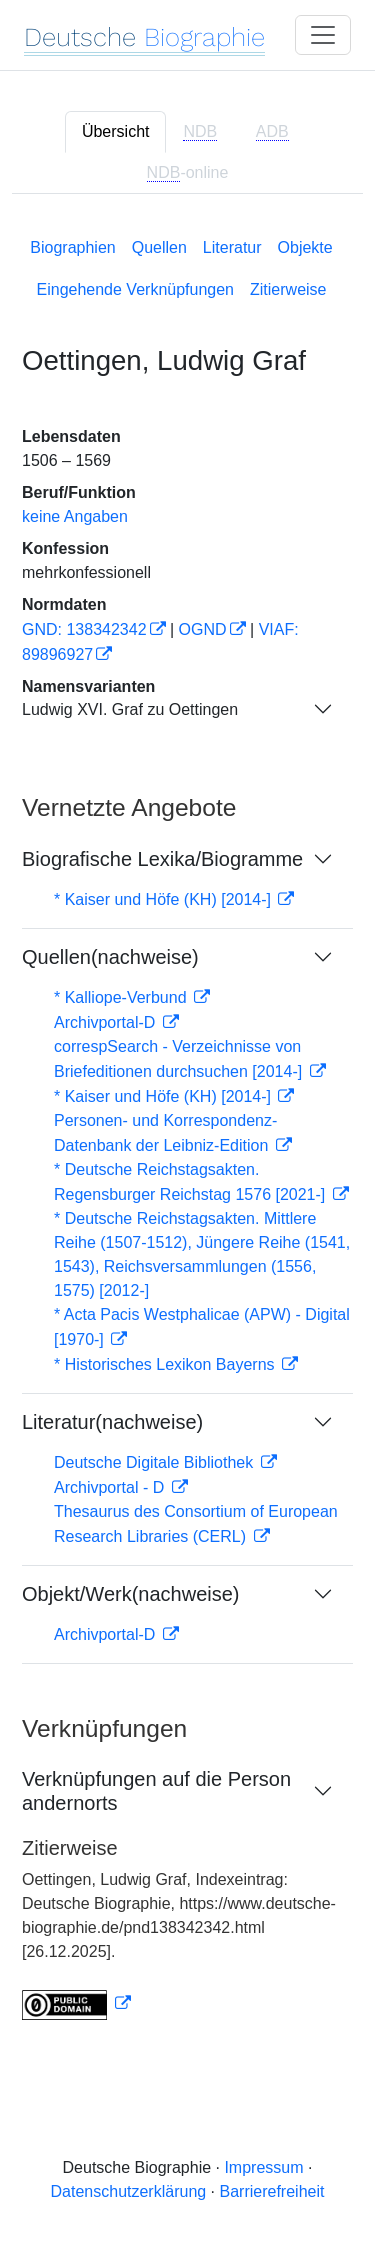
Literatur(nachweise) (112, 1422)
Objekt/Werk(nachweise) (130, 1594)
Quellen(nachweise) (110, 957)
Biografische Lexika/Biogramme (162, 859)
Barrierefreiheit (272, 2191)
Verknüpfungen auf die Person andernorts (156, 1791)
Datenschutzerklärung (129, 2191)
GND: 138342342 (84, 629)
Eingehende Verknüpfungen (136, 289)
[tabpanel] (187, 1125)
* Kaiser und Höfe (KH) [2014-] (164, 899)
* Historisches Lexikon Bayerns (166, 1364)
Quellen (159, 247)
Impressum (263, 2167)
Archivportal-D (107, 1022)
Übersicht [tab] (116, 131)
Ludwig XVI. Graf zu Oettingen (130, 709)
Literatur (232, 247)
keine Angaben (75, 516)
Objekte (305, 247)
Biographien (72, 247)
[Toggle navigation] (323, 35)
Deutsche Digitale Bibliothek (156, 1462)
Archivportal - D (111, 1487)
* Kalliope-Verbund (122, 997)
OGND (203, 629)
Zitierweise (288, 289)
